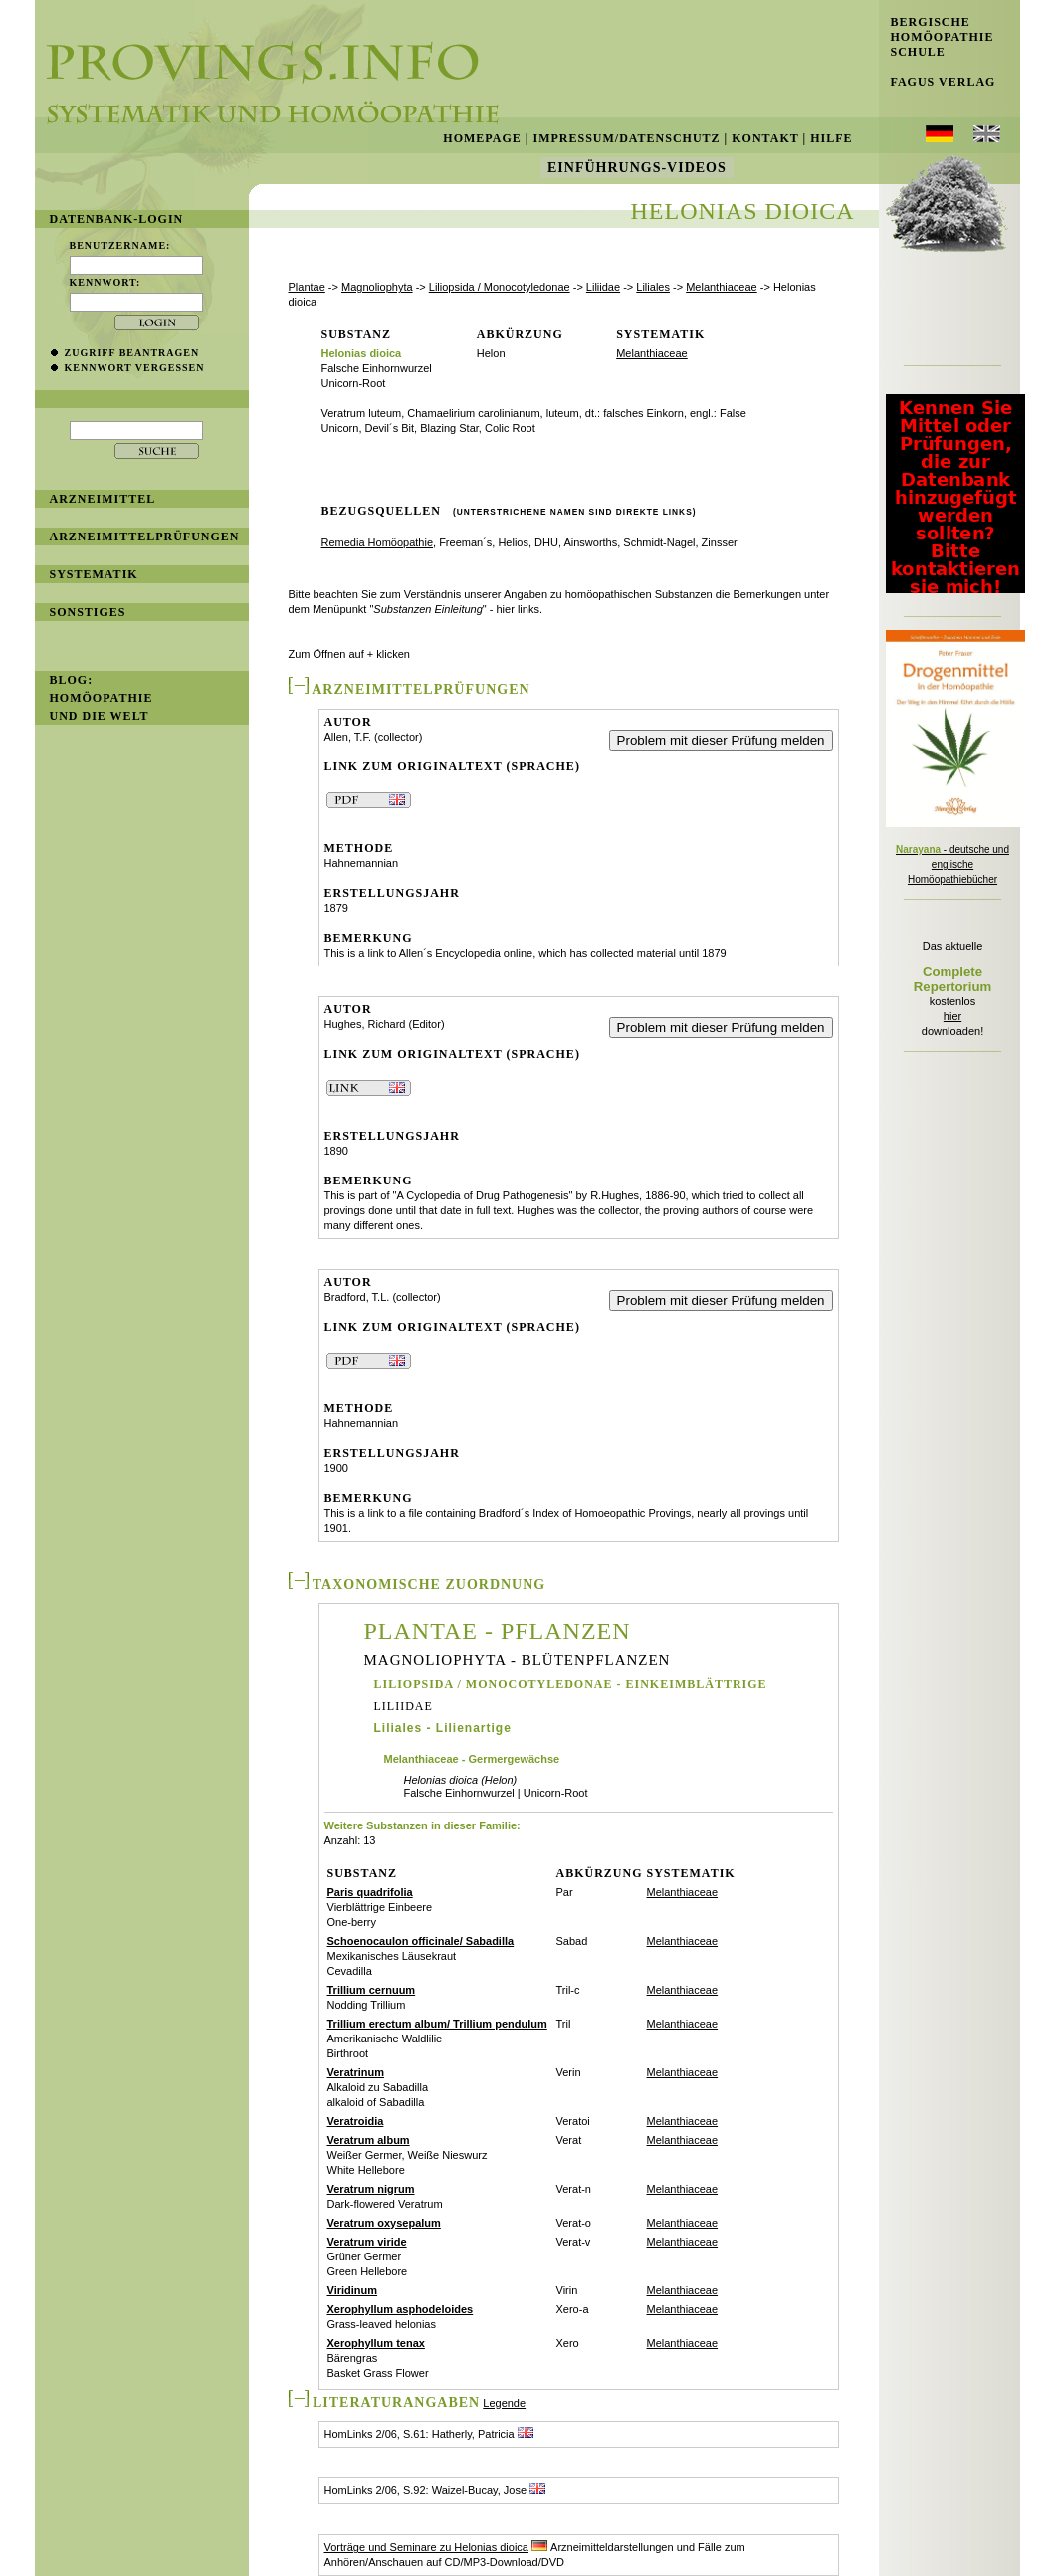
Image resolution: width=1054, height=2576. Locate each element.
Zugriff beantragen (132, 352)
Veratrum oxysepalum (384, 2223)
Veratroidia (355, 2121)
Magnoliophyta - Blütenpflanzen (517, 1660)
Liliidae (603, 287)
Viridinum (352, 2290)
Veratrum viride (367, 2242)
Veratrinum (355, 2072)
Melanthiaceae (721, 287)
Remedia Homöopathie (377, 542)
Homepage (482, 138)
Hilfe (831, 138)
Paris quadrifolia (370, 1892)
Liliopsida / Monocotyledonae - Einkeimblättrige (570, 1684)
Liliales (653, 287)
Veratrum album (368, 2140)
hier (952, 1016)
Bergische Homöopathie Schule (936, 37)
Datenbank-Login (117, 219)
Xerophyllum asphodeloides (400, 2309)
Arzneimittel (103, 499)
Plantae (307, 287)
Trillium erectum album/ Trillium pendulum (437, 2024)
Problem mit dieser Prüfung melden (721, 740)
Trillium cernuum (371, 1990)
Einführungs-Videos (637, 167)
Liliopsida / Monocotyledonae (499, 287)
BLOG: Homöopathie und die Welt (101, 698)
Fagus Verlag (937, 82)
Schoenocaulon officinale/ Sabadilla (421, 1941)
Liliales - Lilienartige (443, 1728)
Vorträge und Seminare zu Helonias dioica (426, 2547)
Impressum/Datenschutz (626, 138)
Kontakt (765, 138)
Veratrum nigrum (371, 2189)
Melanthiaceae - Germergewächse (472, 1759)
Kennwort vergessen (135, 367)
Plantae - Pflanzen (497, 1631)
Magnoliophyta (377, 287)
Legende (504, 2403)
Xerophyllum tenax (376, 2343)
